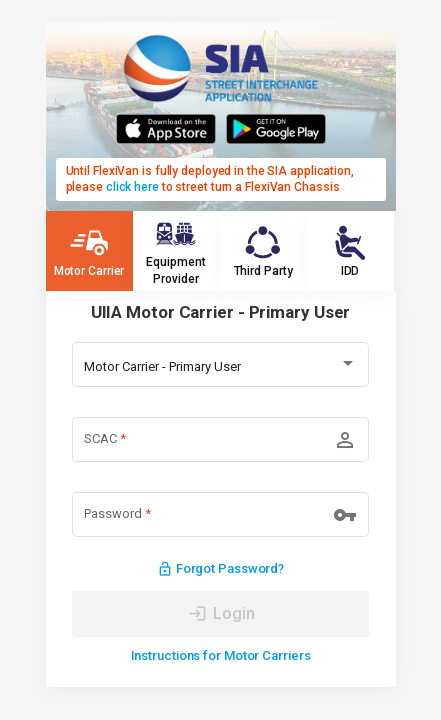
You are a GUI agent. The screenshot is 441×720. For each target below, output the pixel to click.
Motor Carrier (89, 250)
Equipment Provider (175, 250)
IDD (350, 250)
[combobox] (220, 366)
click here (132, 187)
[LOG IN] (220, 614)
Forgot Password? (220, 569)
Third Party (263, 250)
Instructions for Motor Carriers (221, 655)
